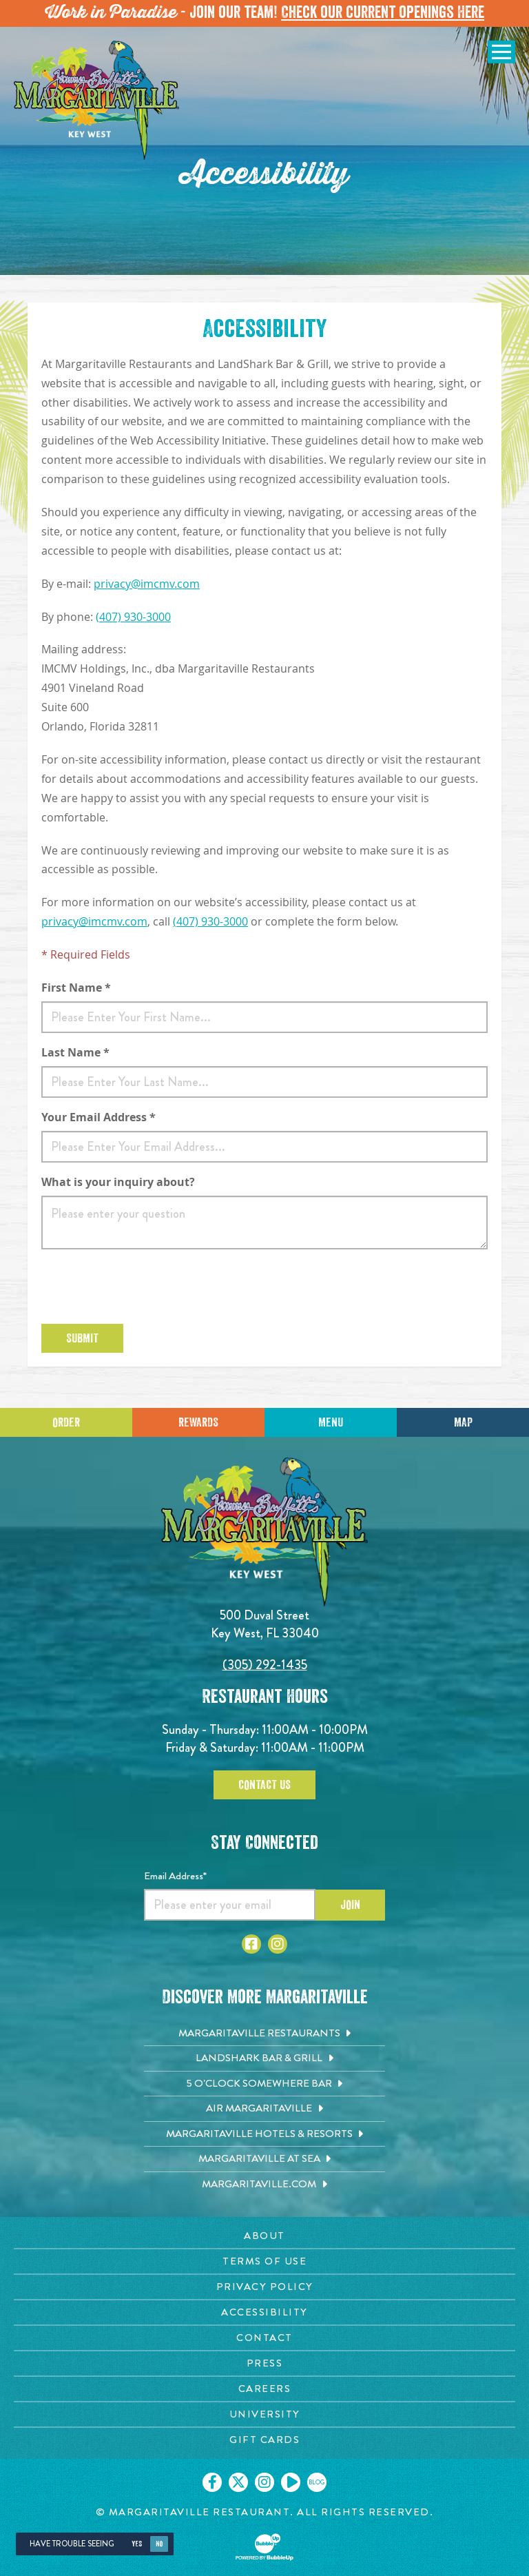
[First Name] (264, 1017)
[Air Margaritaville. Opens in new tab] (264, 2108)
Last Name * (75, 1052)
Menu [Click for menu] (330, 1422)
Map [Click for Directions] (463, 1422)
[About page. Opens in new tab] (264, 2236)
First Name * (76, 987)
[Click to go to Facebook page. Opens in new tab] (251, 1944)
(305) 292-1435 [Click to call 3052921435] (264, 1664)
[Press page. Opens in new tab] (264, 2363)
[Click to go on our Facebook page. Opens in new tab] (212, 2482)
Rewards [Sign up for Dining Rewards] (198, 1422)
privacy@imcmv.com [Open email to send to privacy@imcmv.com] (147, 584)
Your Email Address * (98, 1117)
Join (350, 1905)
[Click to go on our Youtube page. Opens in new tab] (290, 2482)
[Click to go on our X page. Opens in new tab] (238, 2482)
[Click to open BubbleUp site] (264, 2547)
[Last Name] (264, 1082)
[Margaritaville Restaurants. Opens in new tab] (264, 2033)
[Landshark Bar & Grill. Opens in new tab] (264, 2058)
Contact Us (264, 1785)
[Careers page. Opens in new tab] (264, 2389)
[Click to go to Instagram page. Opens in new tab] (277, 1944)
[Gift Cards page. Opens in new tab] (264, 2440)
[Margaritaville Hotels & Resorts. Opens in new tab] (264, 2134)
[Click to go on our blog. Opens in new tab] (316, 2482)
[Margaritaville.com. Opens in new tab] (264, 2184)
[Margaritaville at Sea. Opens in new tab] (264, 2159)
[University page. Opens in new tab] (264, 2414)
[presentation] (146, 1286)
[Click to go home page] (96, 100)
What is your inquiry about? (118, 1181)
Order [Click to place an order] (66, 1422)
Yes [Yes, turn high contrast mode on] (137, 2544)
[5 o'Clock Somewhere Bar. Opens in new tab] (264, 2084)
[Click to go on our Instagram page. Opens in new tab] (264, 2482)
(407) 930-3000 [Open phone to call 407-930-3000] (133, 617)
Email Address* (175, 1875)
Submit (82, 1338)
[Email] (264, 1147)
